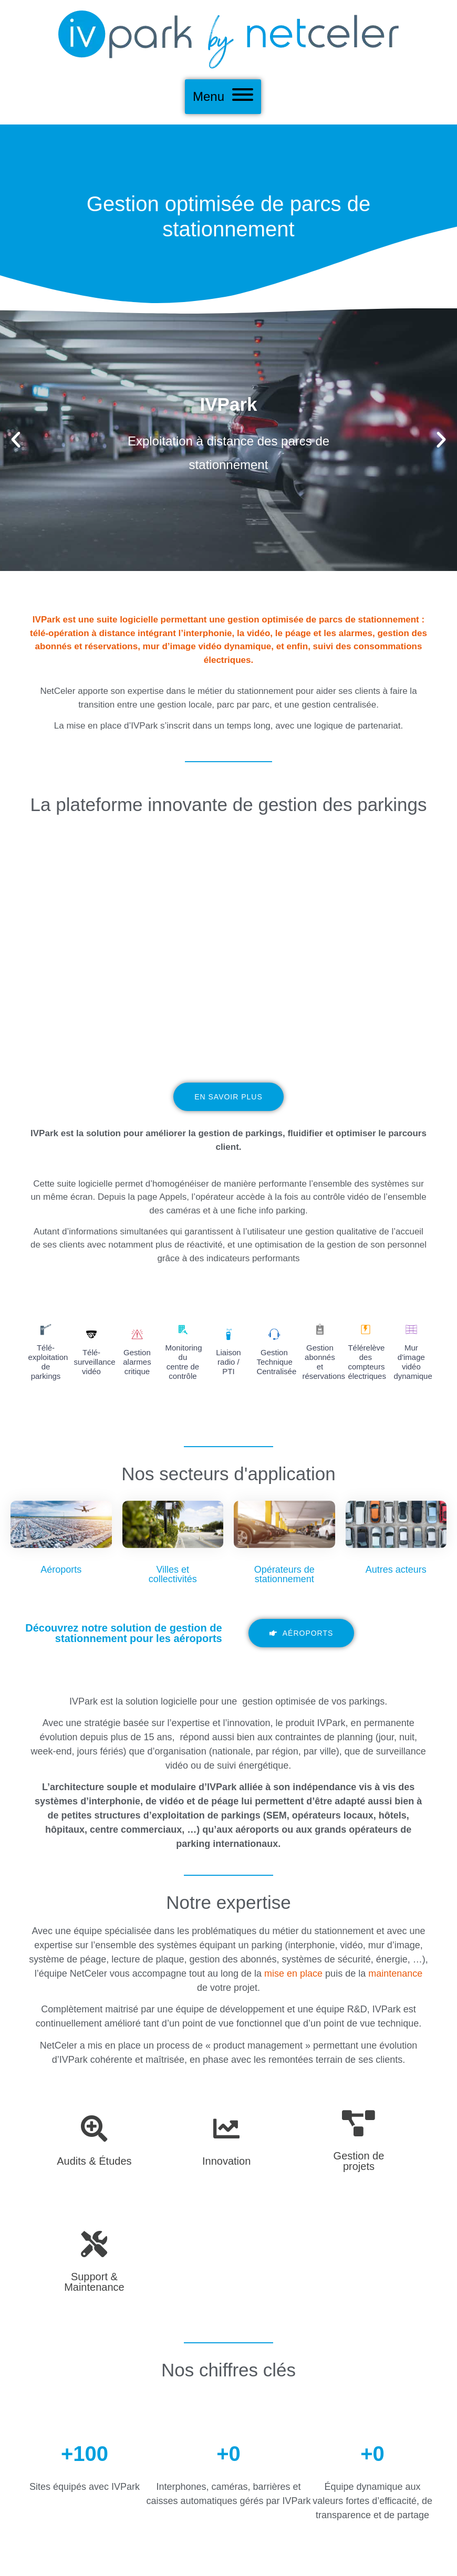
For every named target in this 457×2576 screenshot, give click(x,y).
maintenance (395, 1973)
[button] (15, 439)
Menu (208, 96)
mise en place (293, 1973)
